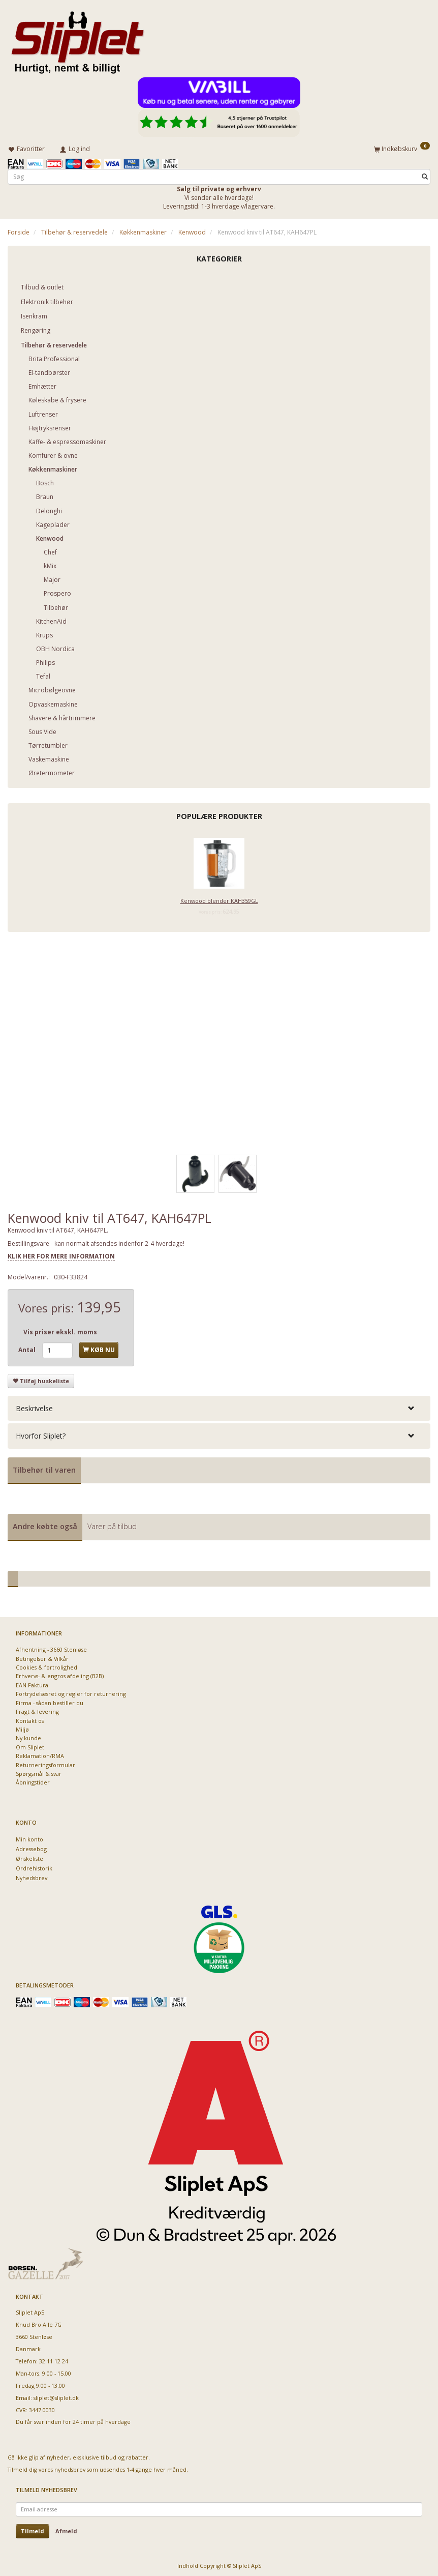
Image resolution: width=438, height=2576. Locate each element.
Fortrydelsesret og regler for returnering (71, 1691)
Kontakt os (30, 1718)
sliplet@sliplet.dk (56, 2395)
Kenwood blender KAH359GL (219, 898)
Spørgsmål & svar (38, 1771)
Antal (27, 1348)
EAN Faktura (32, 1683)
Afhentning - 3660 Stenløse (51, 1647)
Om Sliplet (30, 1745)
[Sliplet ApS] (77, 39)
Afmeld (66, 2529)
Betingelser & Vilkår (42, 1656)
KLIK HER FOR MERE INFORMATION (61, 1254)
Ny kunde (28, 1736)
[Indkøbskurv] (401, 147)
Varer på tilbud (112, 1524)
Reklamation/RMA (40, 1754)
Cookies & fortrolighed (46, 1665)
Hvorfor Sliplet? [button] (41, 1433)
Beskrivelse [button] (34, 1406)
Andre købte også (45, 1524)
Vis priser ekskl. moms (60, 1330)
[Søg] (425, 174)
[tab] (219, 1406)
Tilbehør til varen (44, 1468)
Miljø (22, 1727)
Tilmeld (32, 2529)
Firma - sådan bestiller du (49, 1701)
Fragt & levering (37, 1709)
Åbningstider (33, 1780)
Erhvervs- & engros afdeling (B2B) (60, 1674)
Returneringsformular (45, 1763)
